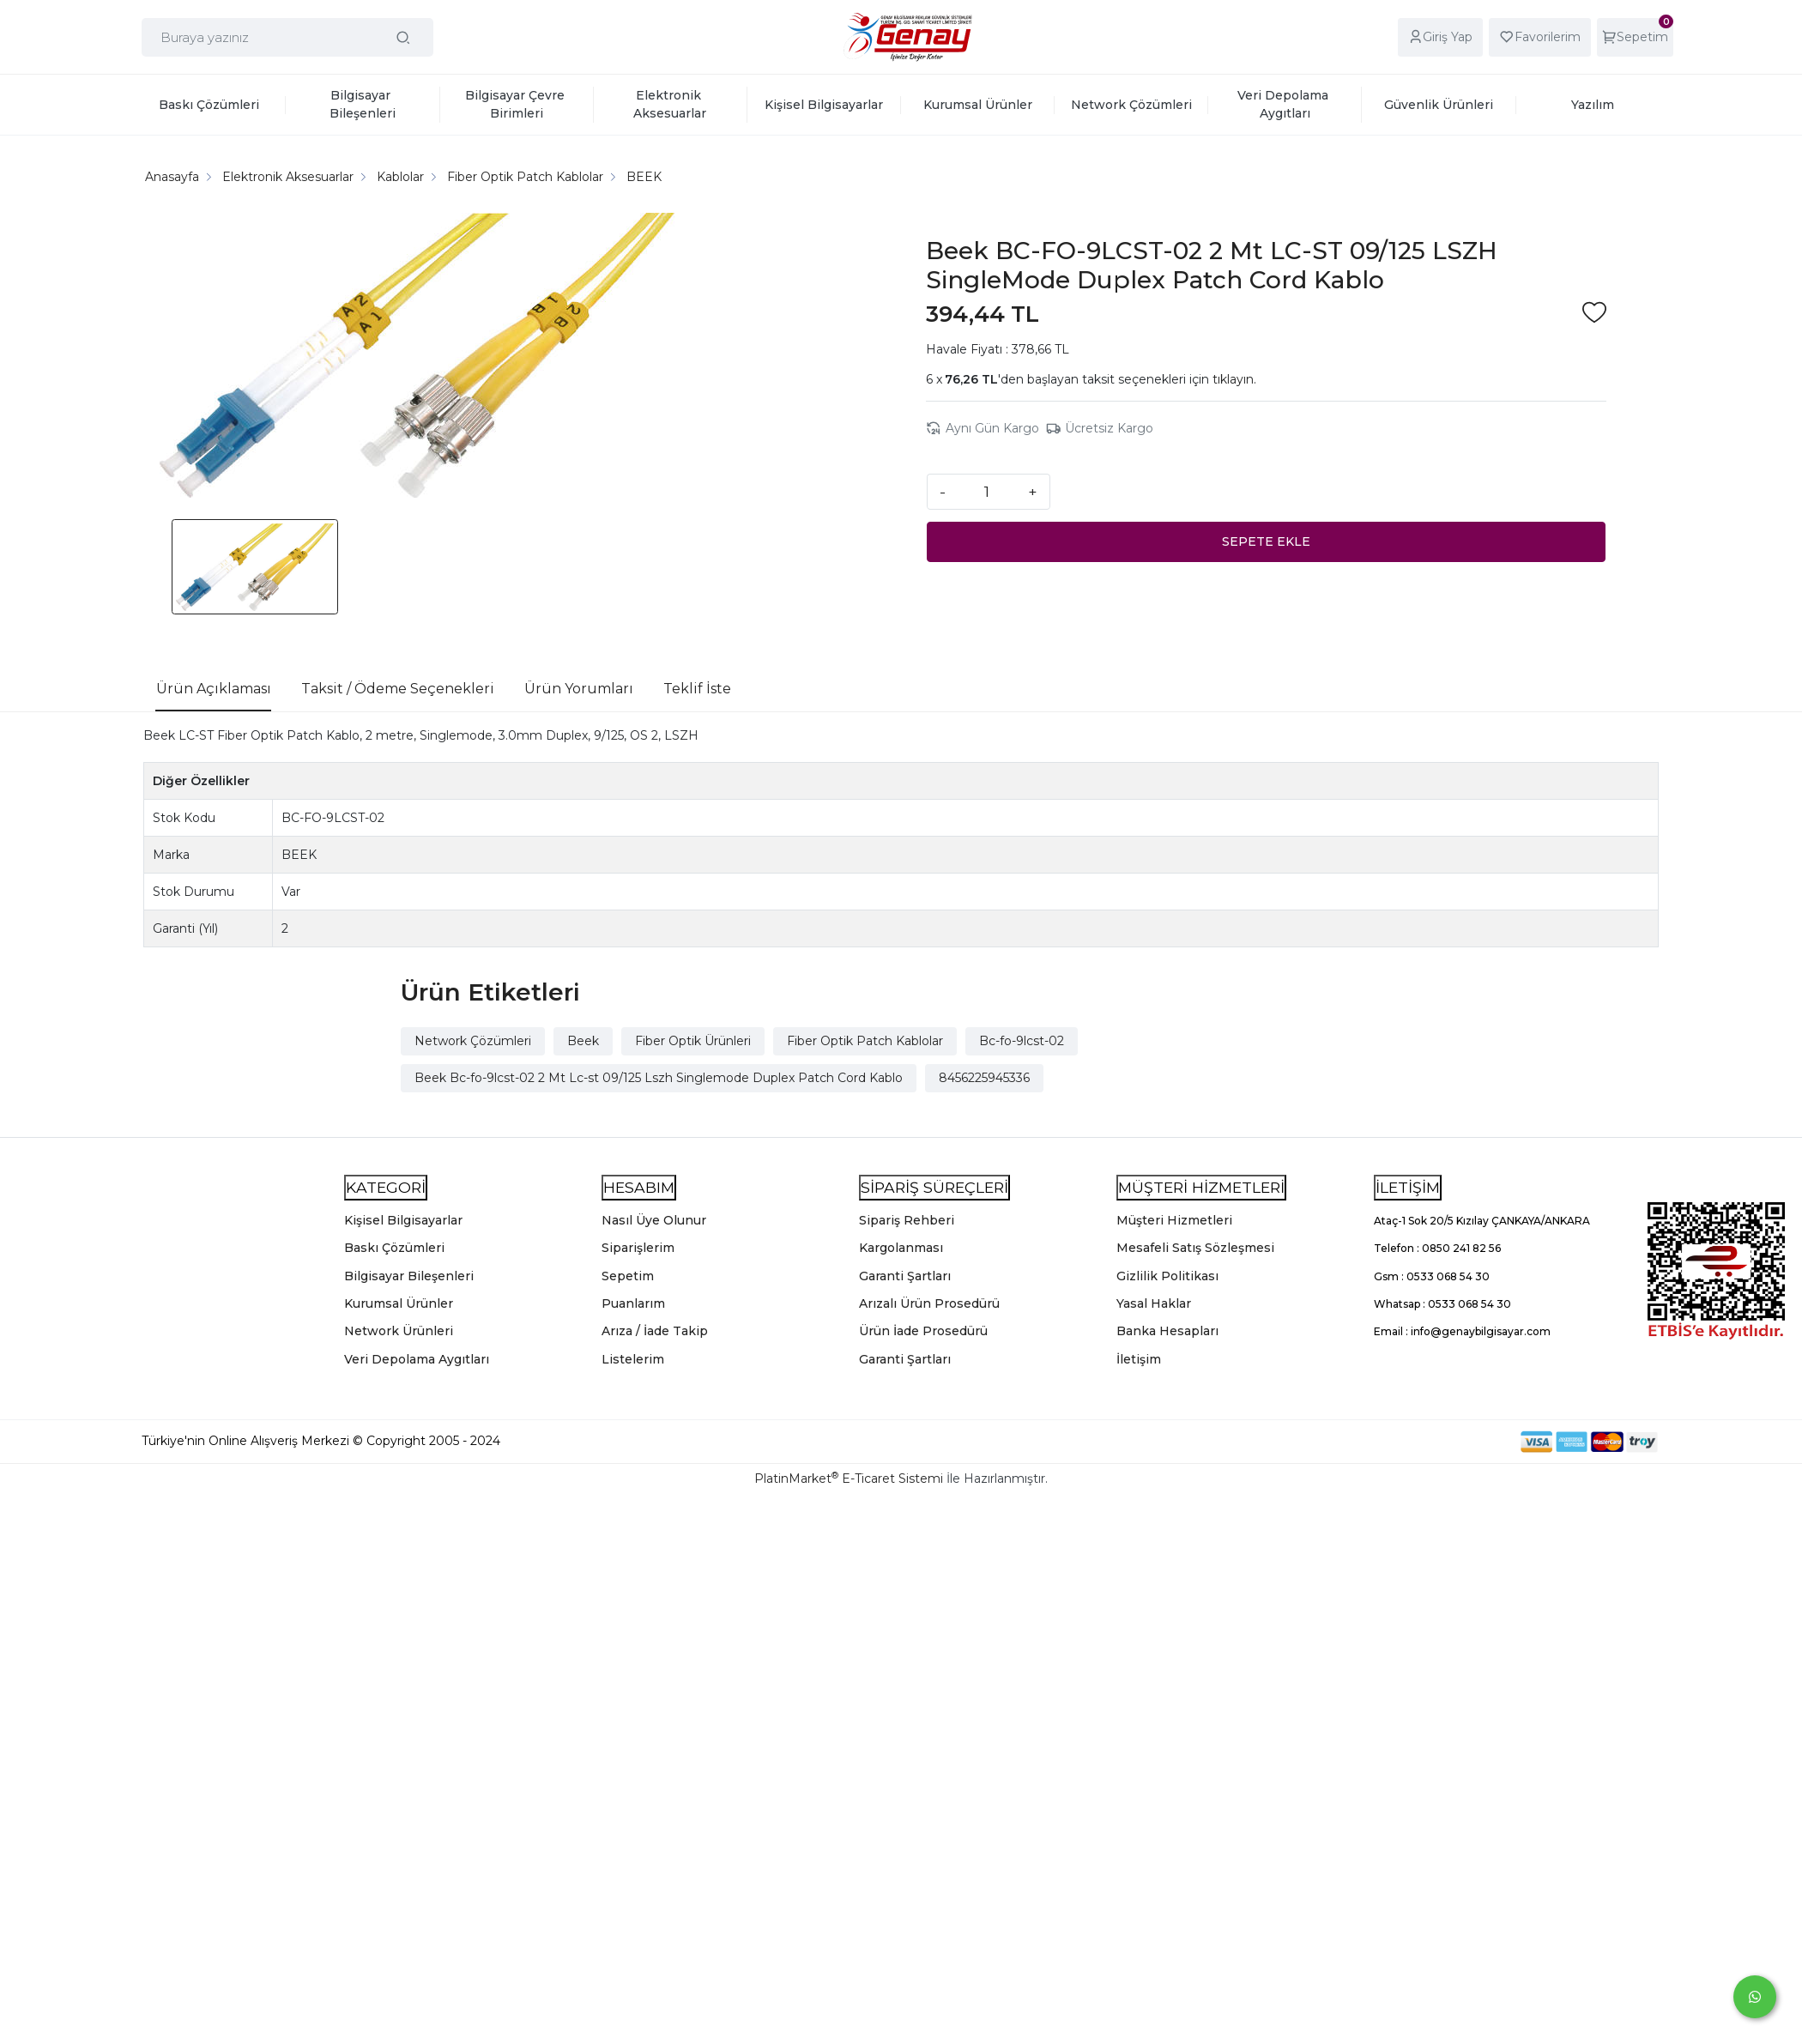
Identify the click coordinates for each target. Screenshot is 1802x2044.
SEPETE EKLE (1266, 541)
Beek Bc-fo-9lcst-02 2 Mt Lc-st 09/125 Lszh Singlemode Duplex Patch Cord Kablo (658, 1077)
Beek (583, 1041)
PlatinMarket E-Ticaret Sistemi (848, 1478)
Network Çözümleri (472, 1041)
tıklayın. (1234, 379)
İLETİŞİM (1408, 1187)
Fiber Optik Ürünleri (693, 1041)
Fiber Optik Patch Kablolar (865, 1041)
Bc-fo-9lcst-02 (1021, 1041)
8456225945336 (984, 1077)
